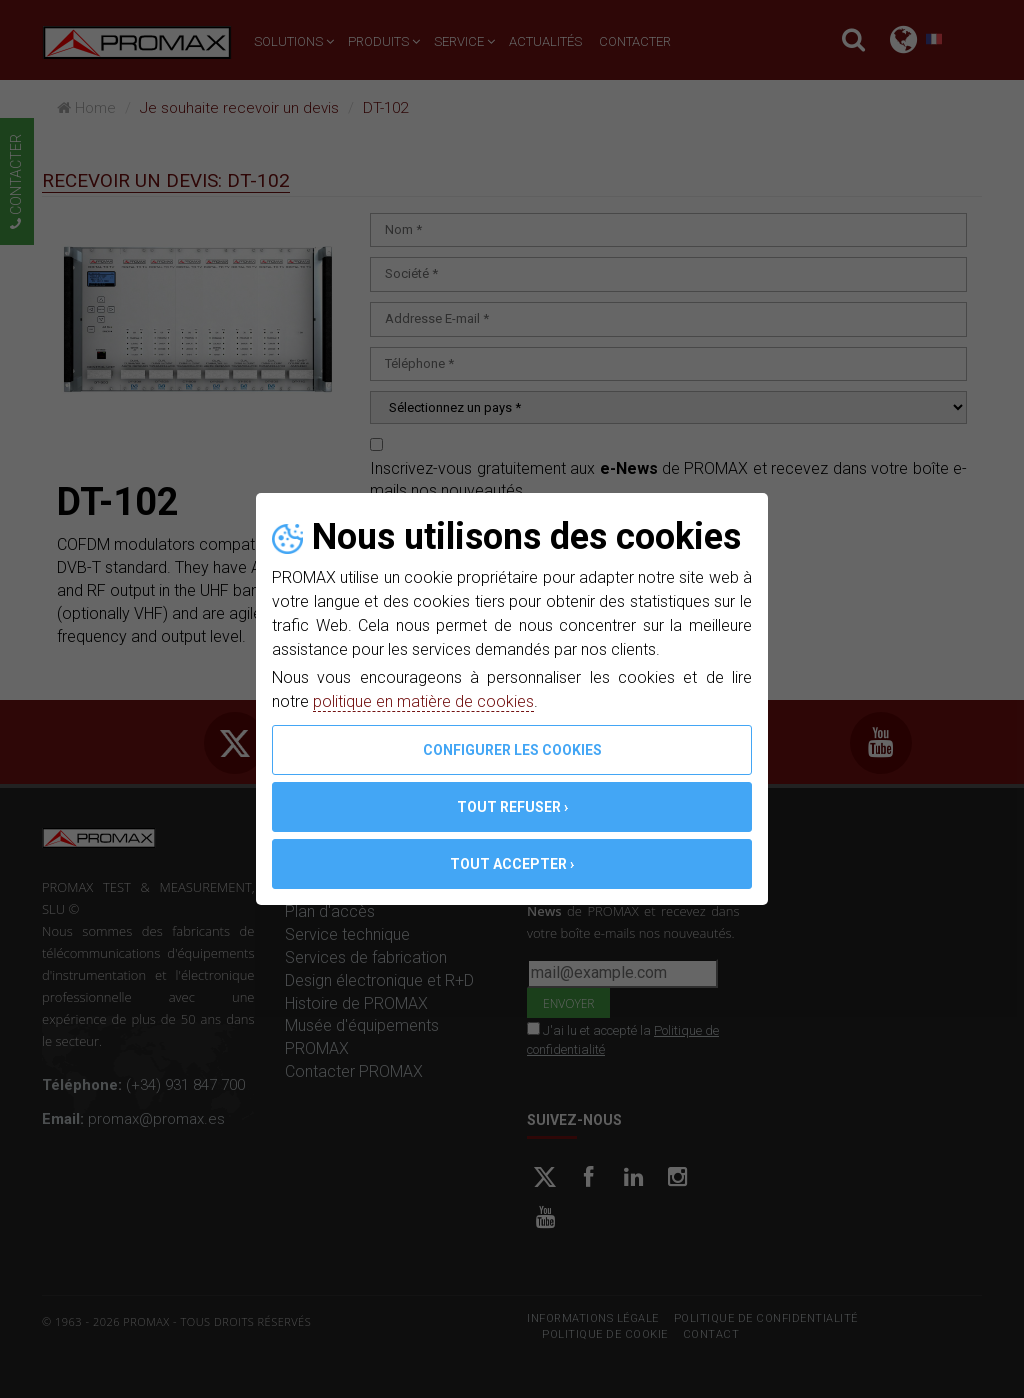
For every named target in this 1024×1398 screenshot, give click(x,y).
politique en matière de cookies (423, 701)
